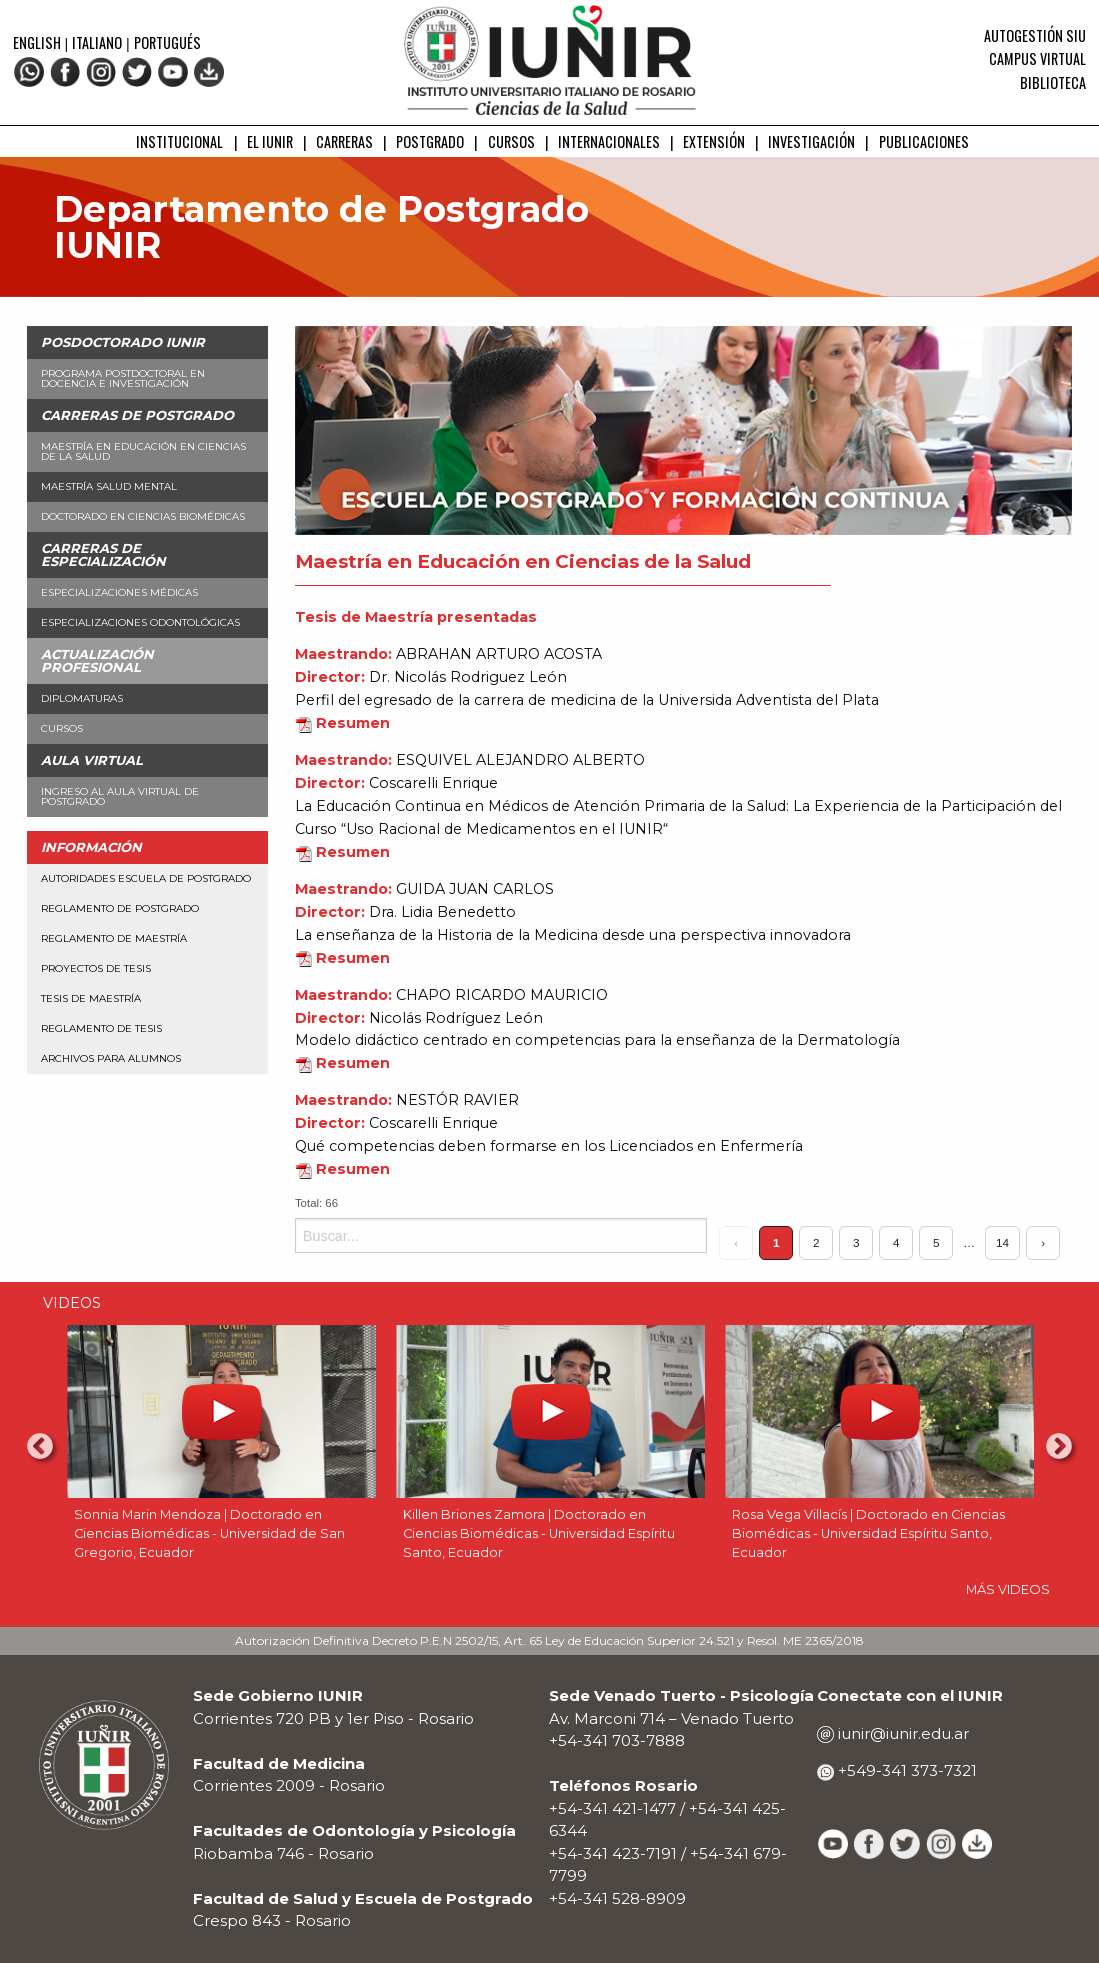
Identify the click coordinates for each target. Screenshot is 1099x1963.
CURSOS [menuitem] (511, 141)
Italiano (97, 42)
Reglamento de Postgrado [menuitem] (120, 908)
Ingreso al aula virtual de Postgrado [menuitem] (120, 796)
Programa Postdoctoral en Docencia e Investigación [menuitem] (123, 378)
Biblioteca (1053, 82)
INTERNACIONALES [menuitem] (609, 141)
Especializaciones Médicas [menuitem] (119, 592)
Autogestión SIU (1035, 35)
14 (1002, 1242)
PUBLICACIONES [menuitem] (924, 141)
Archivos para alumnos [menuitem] (111, 1058)
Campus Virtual (1037, 58)
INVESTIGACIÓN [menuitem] (811, 141)
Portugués (167, 42)
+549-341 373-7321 (905, 1770)
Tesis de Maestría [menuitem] (91, 998)
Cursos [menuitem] (62, 728)
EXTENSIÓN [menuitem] (714, 141)
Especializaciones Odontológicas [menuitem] (140, 622)
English (38, 42)
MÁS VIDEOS (1008, 1589)
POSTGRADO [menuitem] (430, 141)
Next (1059, 1447)
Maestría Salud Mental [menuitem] (109, 486)
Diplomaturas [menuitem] (82, 698)
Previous (40, 1447)
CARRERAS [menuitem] (344, 141)
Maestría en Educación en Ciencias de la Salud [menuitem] (143, 451)
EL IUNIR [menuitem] (270, 141)
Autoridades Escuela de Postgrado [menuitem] (146, 878)
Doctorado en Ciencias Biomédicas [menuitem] (143, 516)
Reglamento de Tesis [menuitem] (101, 1028)
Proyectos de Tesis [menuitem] (96, 968)
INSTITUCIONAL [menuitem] (179, 141)
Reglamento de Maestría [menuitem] (114, 938)
